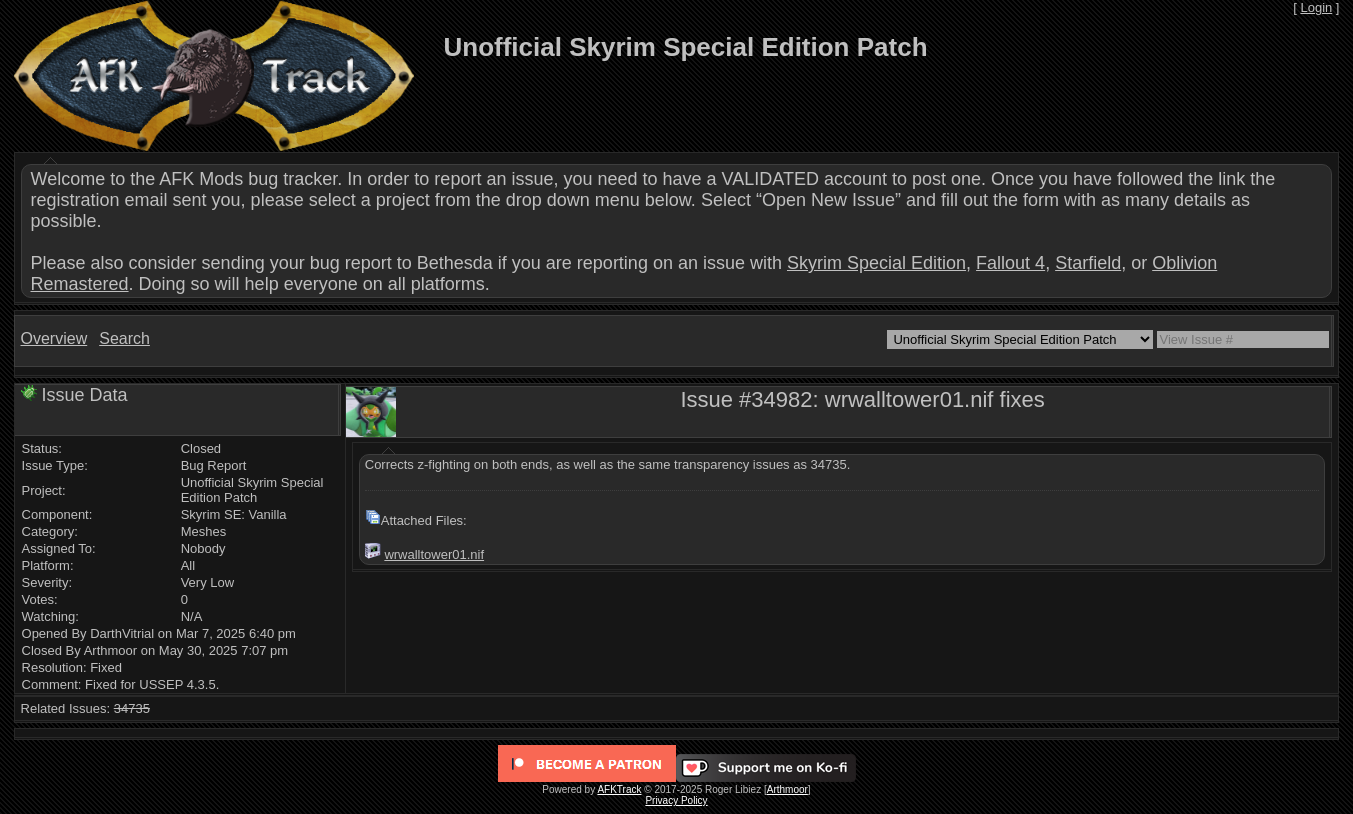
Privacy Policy (676, 800)
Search (124, 338)
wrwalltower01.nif (434, 554)
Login (1316, 7)
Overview (54, 338)
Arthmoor (787, 789)
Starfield (1088, 263)
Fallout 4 (1010, 263)
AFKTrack (619, 789)
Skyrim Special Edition (876, 263)
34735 (132, 708)
